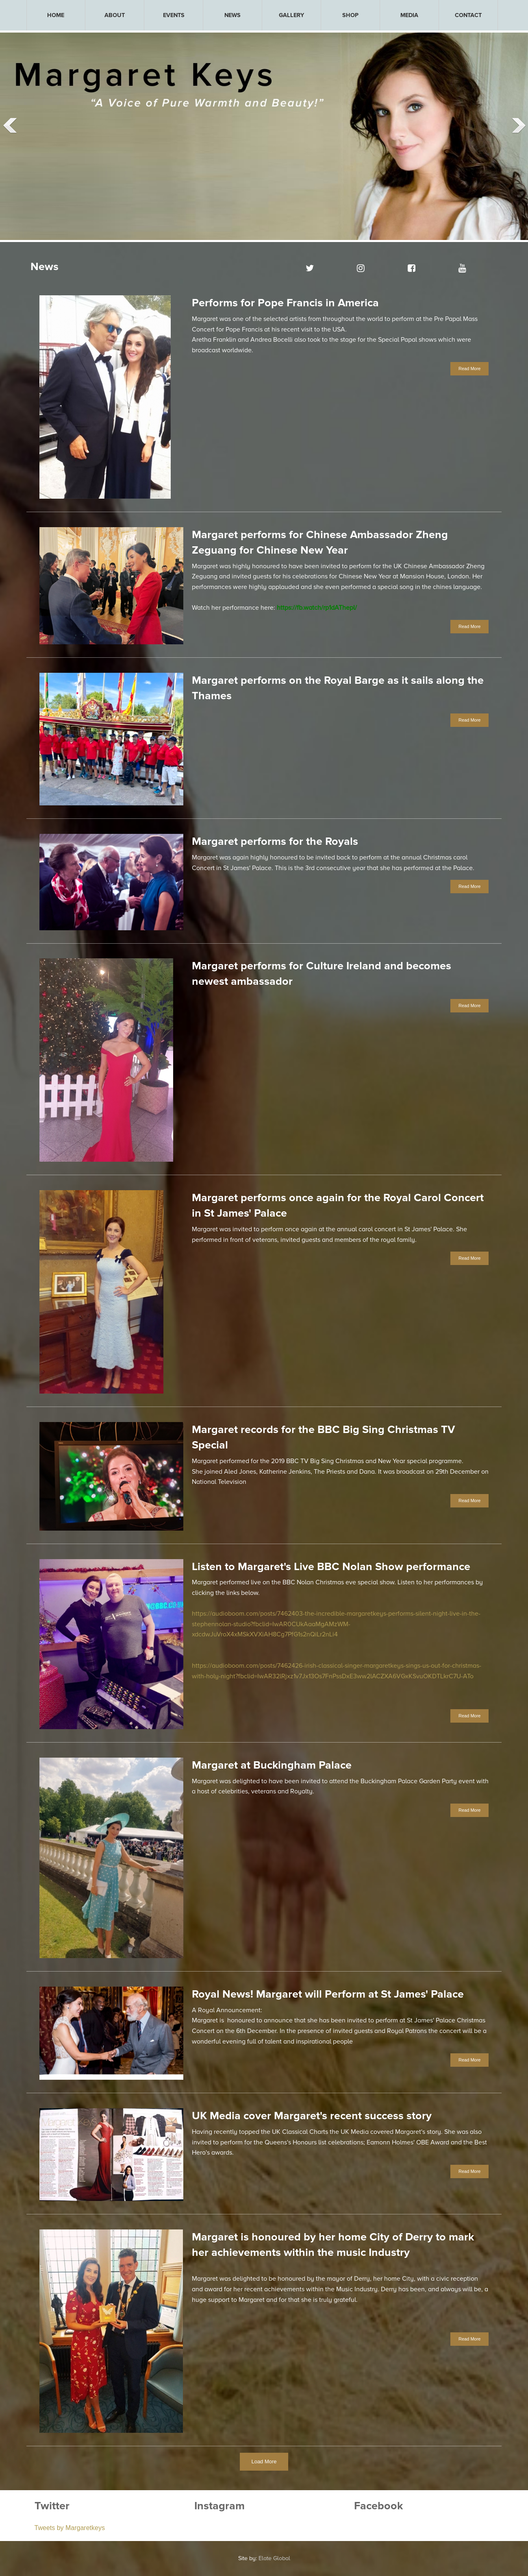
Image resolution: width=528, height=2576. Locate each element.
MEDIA (409, 15)
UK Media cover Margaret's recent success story (312, 2115)
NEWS (232, 15)
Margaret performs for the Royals (275, 841)
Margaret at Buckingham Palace (272, 1765)
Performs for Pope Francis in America (285, 303)
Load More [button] (263, 2461)
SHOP (350, 15)
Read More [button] (469, 368)
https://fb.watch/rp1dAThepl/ (317, 608)
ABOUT (114, 15)
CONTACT (468, 15)
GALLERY (291, 15)
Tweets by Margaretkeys (70, 2527)
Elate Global (274, 2558)
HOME (55, 15)
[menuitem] (56, 15)
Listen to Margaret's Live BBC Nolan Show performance (331, 1566)
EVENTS (174, 15)
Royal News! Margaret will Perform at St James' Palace (328, 1994)
